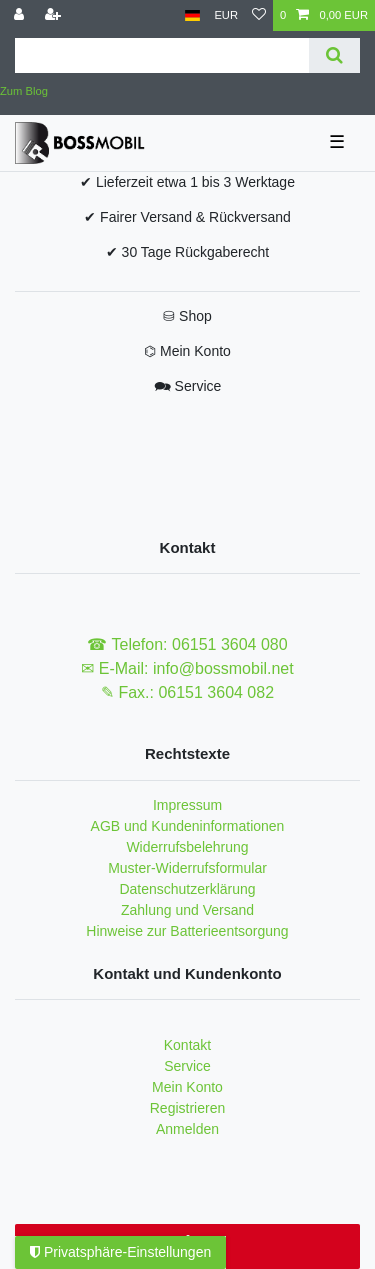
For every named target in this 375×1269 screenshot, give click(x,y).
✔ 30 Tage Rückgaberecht (188, 252)
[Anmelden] (21, 15)
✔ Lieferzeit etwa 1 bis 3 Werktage (187, 182)
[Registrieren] (55, 15)
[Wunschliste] (259, 15)
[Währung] (226, 15)
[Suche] (334, 55)
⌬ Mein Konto (187, 351)
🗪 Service (188, 386)
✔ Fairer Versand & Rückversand (187, 217)
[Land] (192, 15)
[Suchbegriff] (162, 55)
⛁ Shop (187, 316)
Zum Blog (24, 91)
